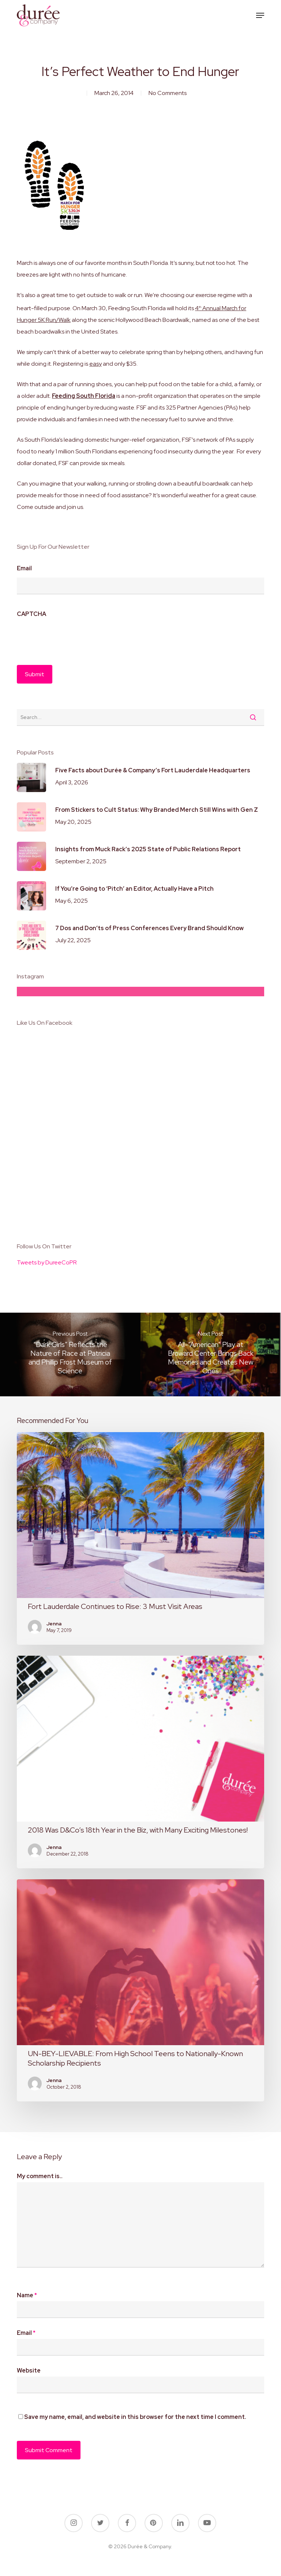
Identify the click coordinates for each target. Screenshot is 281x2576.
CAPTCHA (31, 614)
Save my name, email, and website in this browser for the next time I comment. (135, 2417)
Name (27, 2295)
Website (29, 2370)
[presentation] (72, 637)
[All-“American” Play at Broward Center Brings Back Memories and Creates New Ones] (210, 1354)
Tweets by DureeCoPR (47, 1262)
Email (24, 568)
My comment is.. (40, 2176)
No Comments (168, 93)
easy (95, 364)
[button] (260, 15)
